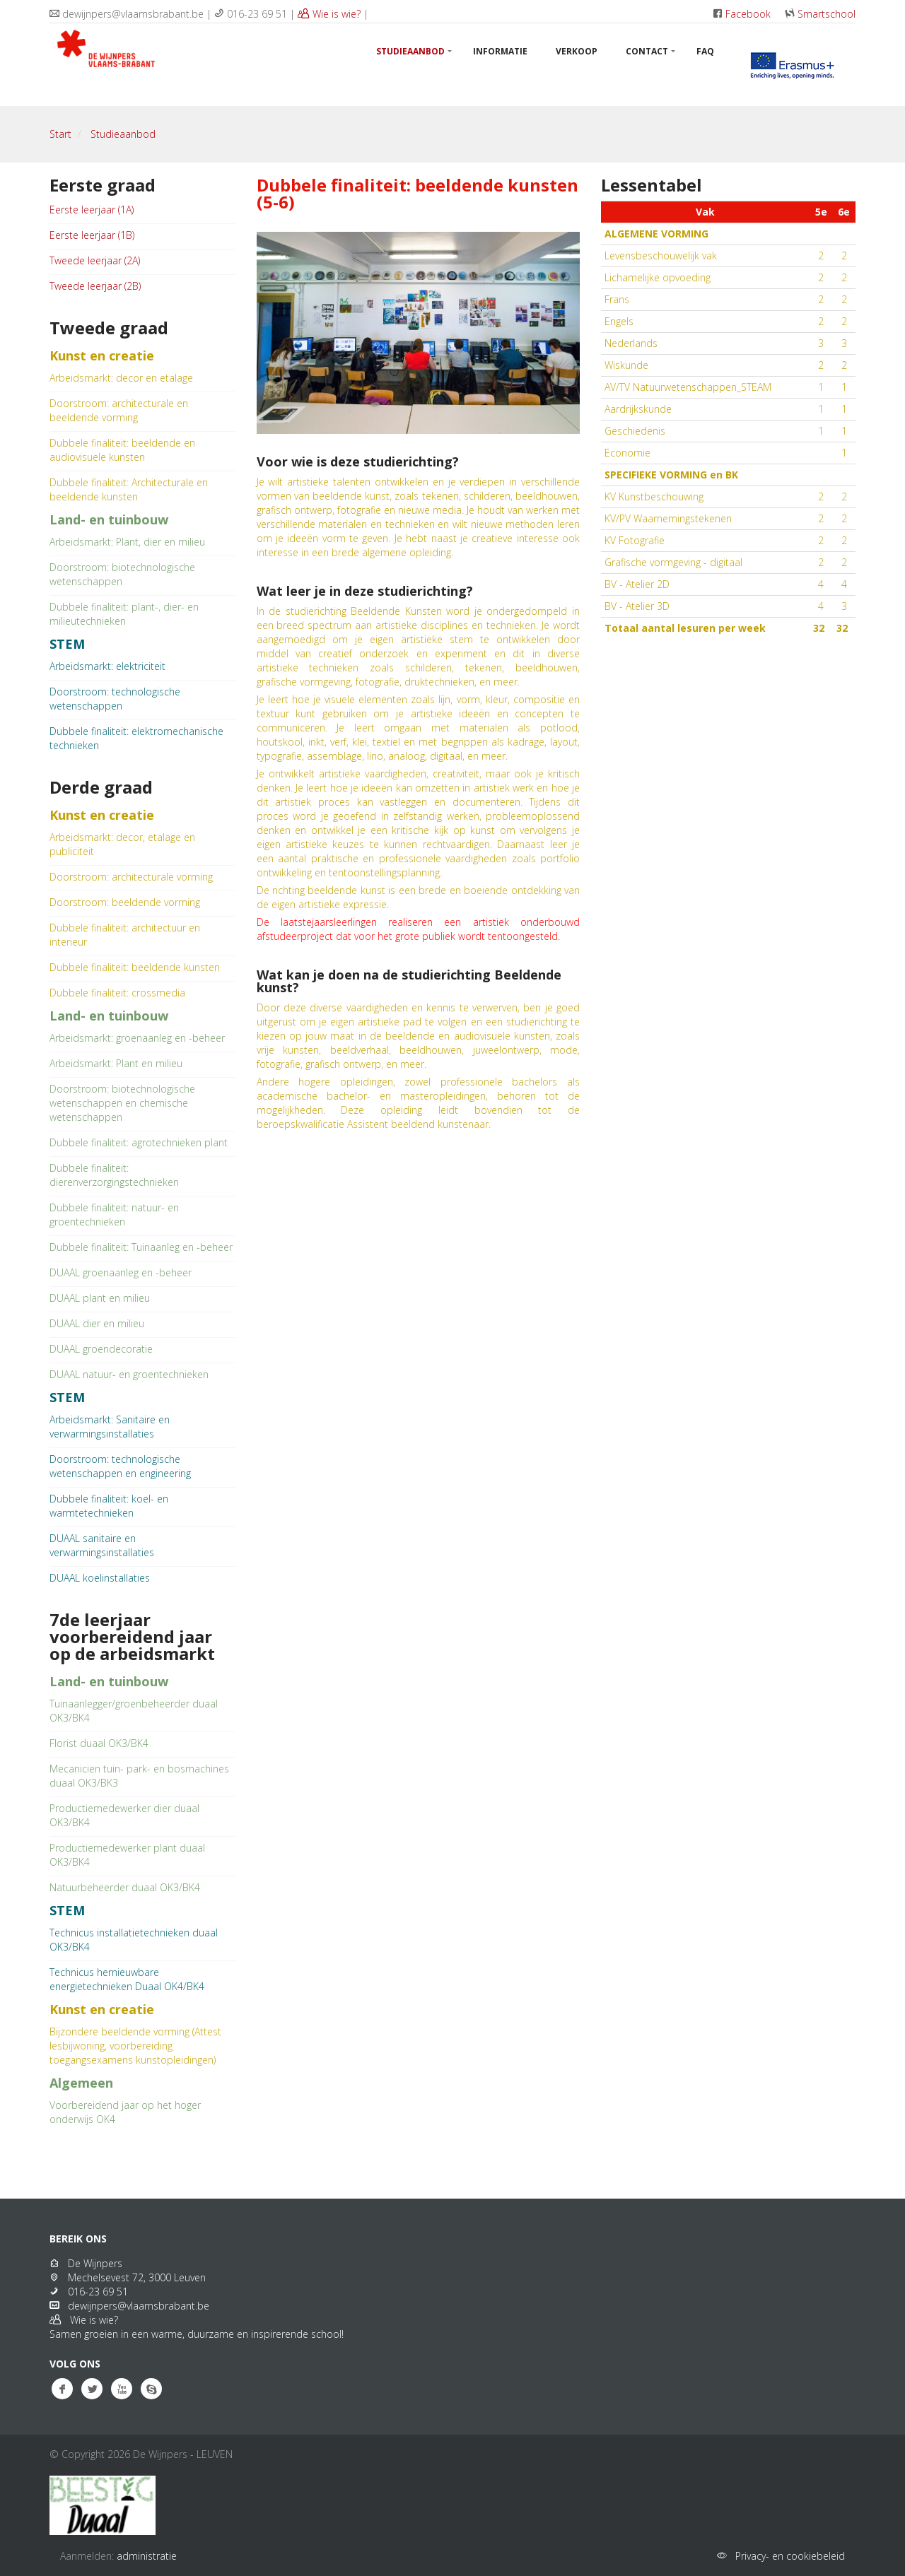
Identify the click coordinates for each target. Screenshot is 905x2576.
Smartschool (827, 13)
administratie (147, 2556)
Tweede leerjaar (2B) (95, 286)
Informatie (500, 51)
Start (60, 134)
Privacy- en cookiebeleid (787, 2556)
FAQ (705, 51)
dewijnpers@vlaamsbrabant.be (135, 2305)
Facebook (748, 13)
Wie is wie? (329, 13)
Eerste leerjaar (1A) (91, 209)
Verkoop (576, 51)
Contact (647, 51)
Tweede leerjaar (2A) (94, 260)
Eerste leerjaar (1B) (91, 235)
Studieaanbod (410, 51)
